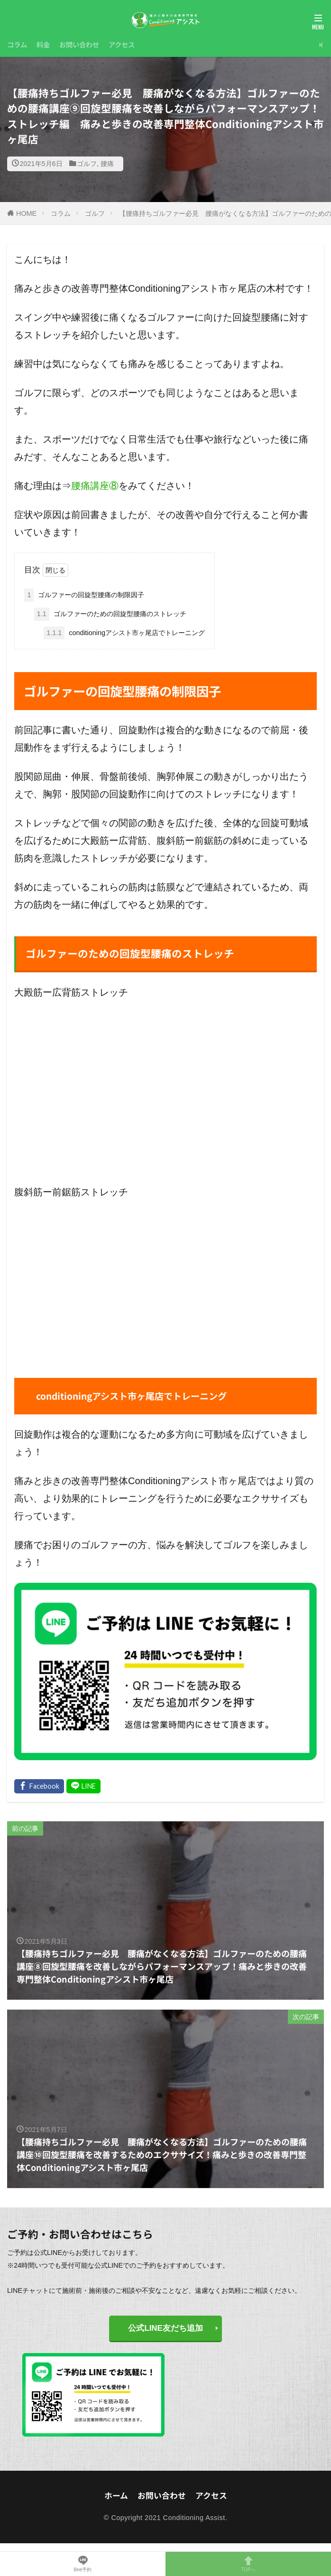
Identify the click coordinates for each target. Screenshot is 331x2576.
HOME (26, 213)
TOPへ (248, 2564)
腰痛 (107, 163)
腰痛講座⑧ (95, 485)
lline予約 (83, 2564)
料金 (43, 44)
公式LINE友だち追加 (165, 2328)
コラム (17, 44)
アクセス (122, 44)
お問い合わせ (79, 44)
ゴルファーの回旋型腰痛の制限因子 (84, 595)
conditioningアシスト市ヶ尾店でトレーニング (124, 633)
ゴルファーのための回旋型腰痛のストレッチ (110, 614)
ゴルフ (87, 163)
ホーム (116, 2495)
